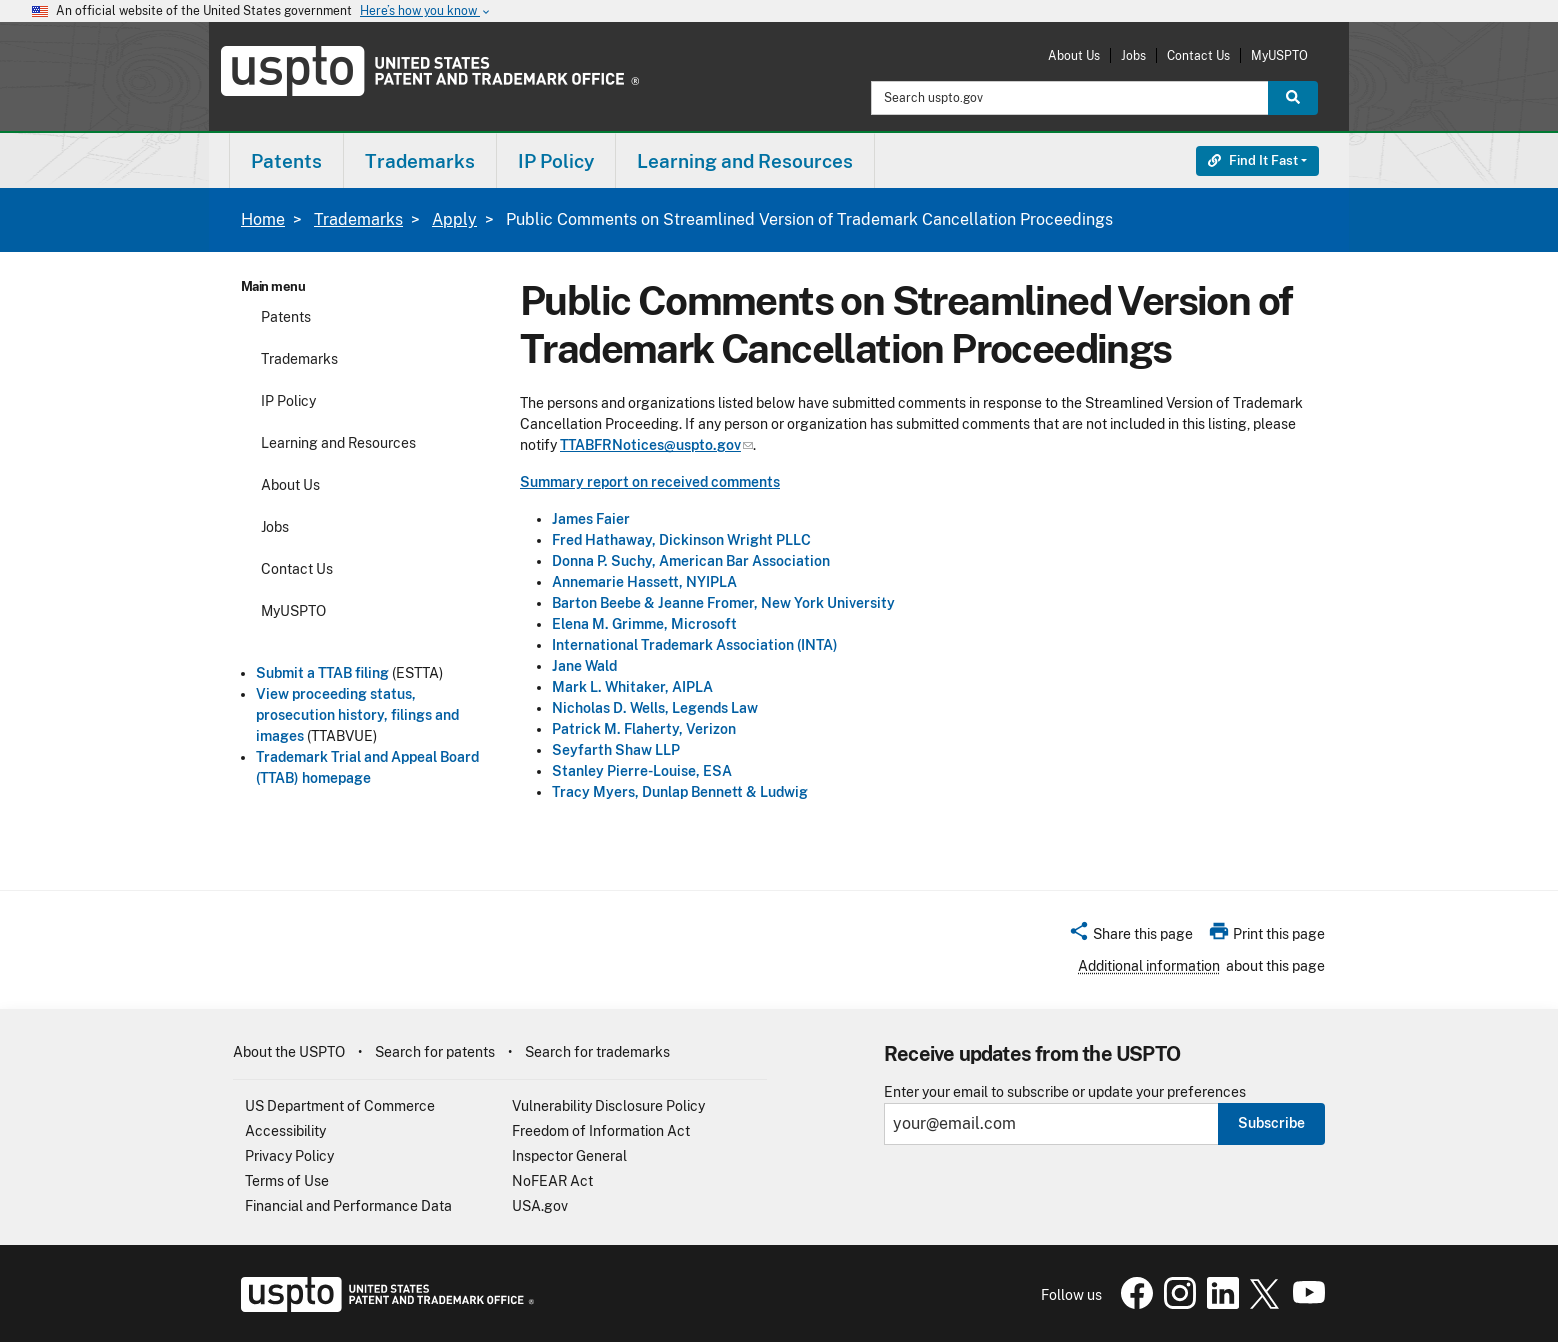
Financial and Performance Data (348, 1206)
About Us (1074, 55)
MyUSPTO (1279, 55)
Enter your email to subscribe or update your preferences (1065, 1092)
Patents (286, 317)
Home (263, 219)
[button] (1130, 937)
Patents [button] (286, 161)
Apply (454, 219)
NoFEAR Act (552, 1181)
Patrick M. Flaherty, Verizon (644, 729)
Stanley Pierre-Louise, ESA (642, 771)
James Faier (591, 519)
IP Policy (288, 401)
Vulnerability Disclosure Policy (608, 1106)
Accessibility (285, 1131)
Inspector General (569, 1156)
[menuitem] (286, 160)
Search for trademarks (597, 1052)
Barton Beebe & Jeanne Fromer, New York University (723, 603)
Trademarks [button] (420, 161)
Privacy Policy (289, 1156)
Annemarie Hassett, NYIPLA (644, 582)
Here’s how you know (426, 11)
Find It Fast (1253, 160)
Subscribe (1271, 1123)
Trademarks (358, 219)
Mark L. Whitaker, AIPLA (632, 687)
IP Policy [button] (556, 161)
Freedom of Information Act (601, 1131)
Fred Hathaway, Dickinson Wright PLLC (681, 540)
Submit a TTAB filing (322, 673)
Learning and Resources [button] (745, 161)
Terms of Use (287, 1181)
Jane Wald (584, 666)
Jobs (1133, 55)
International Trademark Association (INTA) (695, 645)
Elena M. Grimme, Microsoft (644, 624)
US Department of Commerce (340, 1106)
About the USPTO (289, 1052)
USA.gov (540, 1206)
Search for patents (435, 1052)
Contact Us (1198, 55)
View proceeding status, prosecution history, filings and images (357, 715)
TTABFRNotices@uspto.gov (656, 445)
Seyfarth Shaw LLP (616, 750)
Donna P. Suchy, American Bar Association (691, 561)
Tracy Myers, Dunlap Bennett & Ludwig (680, 792)
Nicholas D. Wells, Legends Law (655, 708)
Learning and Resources (338, 443)
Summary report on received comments (650, 482)
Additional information (1149, 966)
